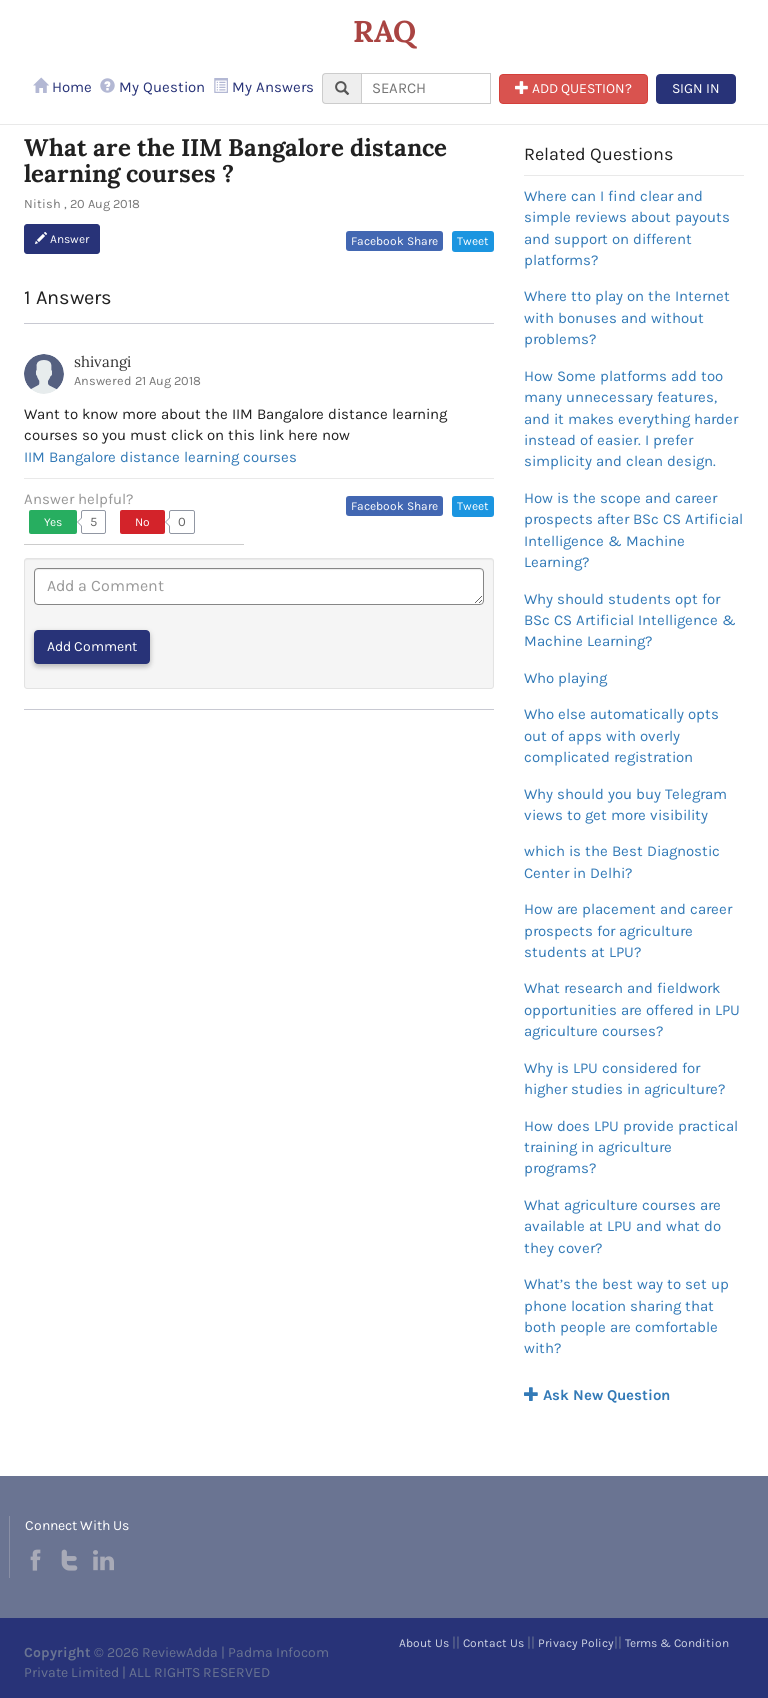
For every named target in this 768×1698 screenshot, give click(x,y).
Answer (62, 239)
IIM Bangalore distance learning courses (160, 457)
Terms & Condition (677, 1643)
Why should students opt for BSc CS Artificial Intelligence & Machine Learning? (630, 620)
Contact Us (493, 1643)
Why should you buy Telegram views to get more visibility (625, 804)
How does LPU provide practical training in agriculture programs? (631, 1147)
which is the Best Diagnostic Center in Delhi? (622, 861)
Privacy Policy (576, 1643)
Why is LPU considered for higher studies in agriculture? (624, 1078)
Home (62, 87)
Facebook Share (394, 241)
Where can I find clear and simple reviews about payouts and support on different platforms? (627, 228)
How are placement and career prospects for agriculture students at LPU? (628, 930)
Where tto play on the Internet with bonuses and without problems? (627, 317)
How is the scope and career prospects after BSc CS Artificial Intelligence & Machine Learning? (633, 530)
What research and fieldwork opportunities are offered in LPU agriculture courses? (632, 1009)
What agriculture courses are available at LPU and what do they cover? (622, 1226)
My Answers (263, 87)
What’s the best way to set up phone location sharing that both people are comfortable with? (626, 1316)
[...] (426, 88)
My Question (152, 87)
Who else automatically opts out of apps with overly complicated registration (621, 735)
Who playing (565, 678)
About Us (424, 1643)
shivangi (102, 361)
